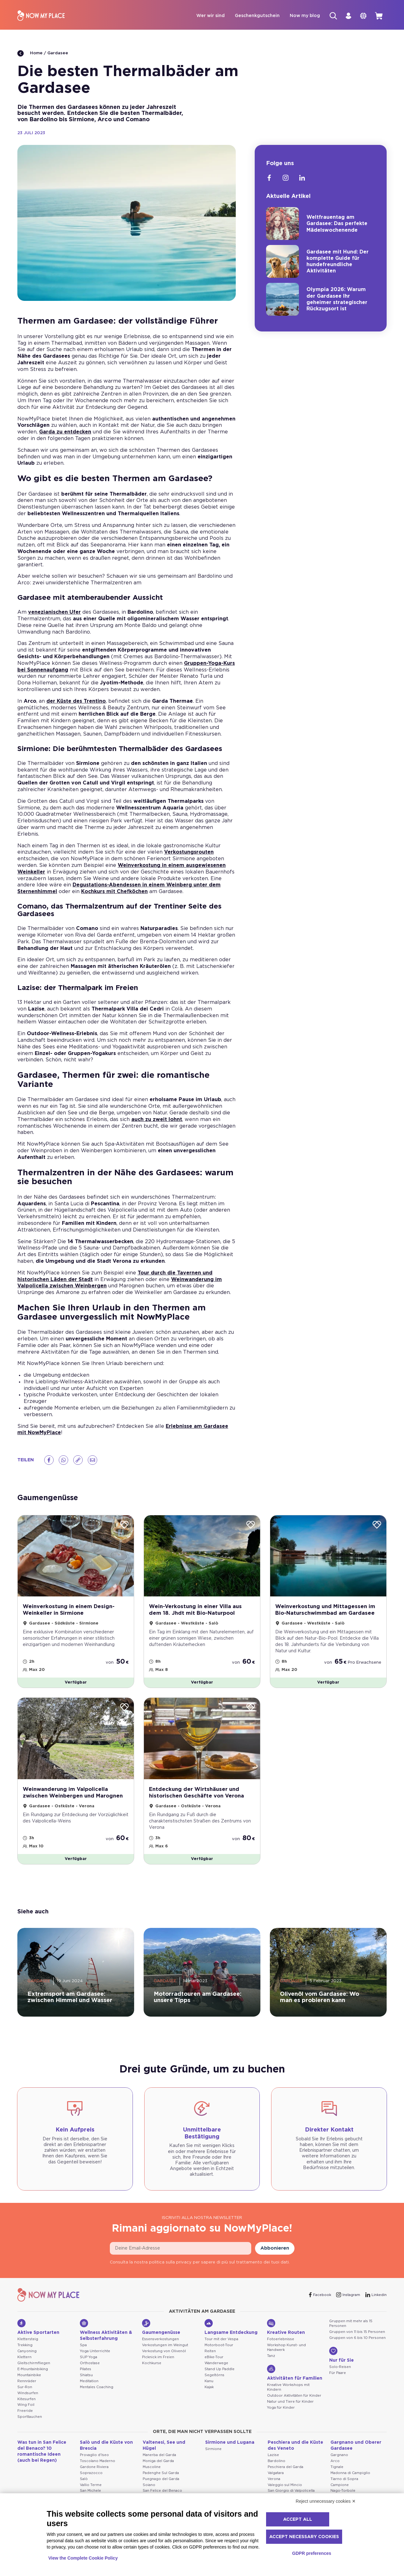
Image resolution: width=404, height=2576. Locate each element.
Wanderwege (216, 2371)
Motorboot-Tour (219, 2353)
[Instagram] (285, 179)
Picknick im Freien (158, 2365)
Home (30, 54)
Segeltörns (214, 2383)
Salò (84, 2487)
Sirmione (213, 2457)
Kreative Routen (286, 2335)
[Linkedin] (302, 179)
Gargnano (339, 2463)
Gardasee (57, 54)
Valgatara (276, 2481)
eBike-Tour (214, 2365)
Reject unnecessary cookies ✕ (326, 2501)
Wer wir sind (204, 16)
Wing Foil (25, 2413)
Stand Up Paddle (220, 2377)
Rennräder (26, 2389)
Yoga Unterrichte (95, 2359)
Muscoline (152, 2475)
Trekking (25, 2353)
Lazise (273, 2463)
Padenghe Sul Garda (161, 2481)
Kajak (209, 2395)
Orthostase (90, 2371)
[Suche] (327, 16)
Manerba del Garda (159, 2463)
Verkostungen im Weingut (165, 2353)
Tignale (336, 2475)
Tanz (271, 2364)
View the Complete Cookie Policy (83, 2558)
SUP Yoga (88, 2365)
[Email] (92, 1461)
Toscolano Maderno (97, 2469)
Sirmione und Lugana (229, 2450)
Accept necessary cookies (304, 2537)
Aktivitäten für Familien (294, 2381)
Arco (335, 2469)
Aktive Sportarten (38, 2335)
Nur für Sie (341, 2363)
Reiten (210, 2359)
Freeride (25, 2419)
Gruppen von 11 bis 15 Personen (357, 2340)
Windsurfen (27, 2401)
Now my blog (298, 16)
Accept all (297, 2519)
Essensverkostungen (160, 2347)
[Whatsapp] (63, 1461)
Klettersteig (27, 2347)
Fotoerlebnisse (280, 2347)
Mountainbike (29, 2383)
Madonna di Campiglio (350, 2481)
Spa (83, 2353)
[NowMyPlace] (41, 16)
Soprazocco (91, 2481)
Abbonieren (274, 2256)
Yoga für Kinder (281, 2416)
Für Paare (337, 2381)
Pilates (85, 2377)
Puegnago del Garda (161, 2487)
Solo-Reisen (340, 2375)
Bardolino (276, 2469)
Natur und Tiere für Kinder (290, 2410)
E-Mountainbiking (32, 2377)
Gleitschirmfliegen (33, 2371)
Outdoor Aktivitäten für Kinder (294, 2404)
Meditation (89, 2389)
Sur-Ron (24, 2395)
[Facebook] (49, 1461)
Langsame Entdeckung (231, 2335)
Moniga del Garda (158, 2469)
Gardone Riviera (94, 2475)
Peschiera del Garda (285, 2475)
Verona (274, 2487)
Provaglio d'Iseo (94, 2463)
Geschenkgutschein (250, 16)
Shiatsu (86, 2383)
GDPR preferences (311, 2553)
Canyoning (27, 2359)
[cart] (378, 16)
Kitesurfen (26, 2407)
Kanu (209, 2389)
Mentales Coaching (96, 2395)
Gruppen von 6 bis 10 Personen (357, 2346)
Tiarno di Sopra (344, 2487)
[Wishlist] (124, 1526)
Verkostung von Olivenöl (164, 2359)
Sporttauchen (29, 2425)
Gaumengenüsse (161, 2335)
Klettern (24, 2365)
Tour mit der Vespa (221, 2347)
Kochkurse (151, 2371)
